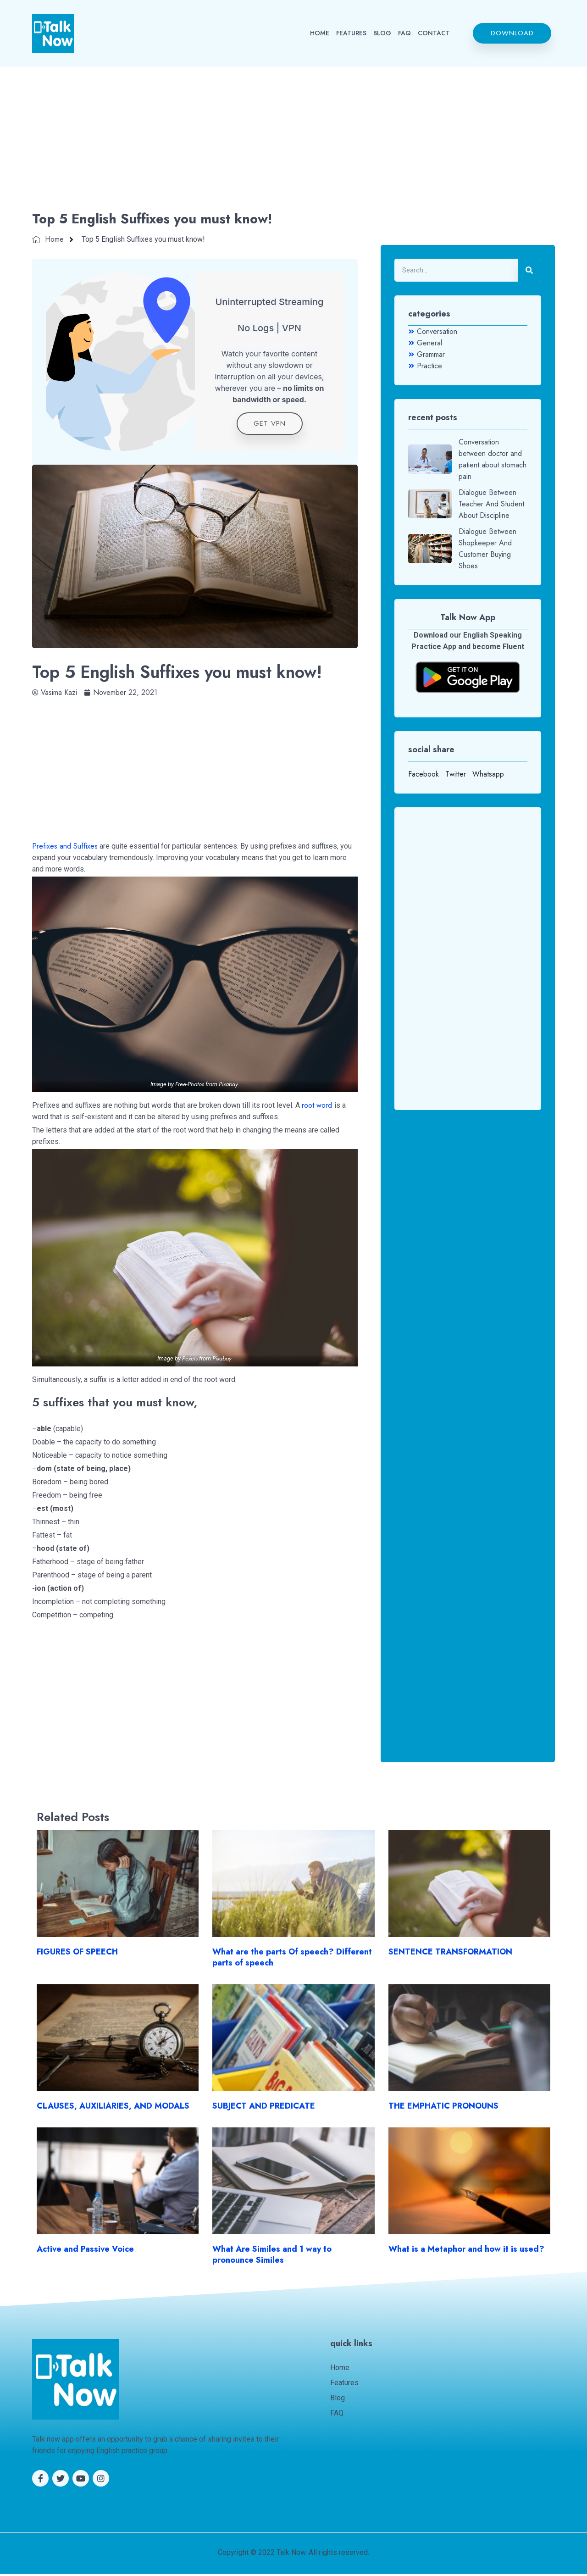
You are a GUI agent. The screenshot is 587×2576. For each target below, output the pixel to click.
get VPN (270, 426)
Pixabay (228, 1086)
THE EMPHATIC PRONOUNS (443, 2109)
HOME (319, 33)
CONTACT (434, 33)
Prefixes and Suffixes (65, 849)
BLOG (382, 33)
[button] (512, 33)
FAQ (404, 33)
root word (318, 1108)
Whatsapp (488, 774)
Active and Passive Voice (85, 2252)
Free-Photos (189, 1086)
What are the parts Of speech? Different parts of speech (292, 1959)
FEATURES (351, 33)
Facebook (423, 774)
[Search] (529, 270)
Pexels (190, 1360)
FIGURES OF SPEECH (77, 1954)
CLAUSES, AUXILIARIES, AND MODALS (113, 2109)
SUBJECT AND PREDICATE (263, 2109)
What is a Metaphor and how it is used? (466, 2252)
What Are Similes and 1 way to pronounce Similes (272, 2257)
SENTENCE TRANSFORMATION (450, 1954)
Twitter (455, 774)
